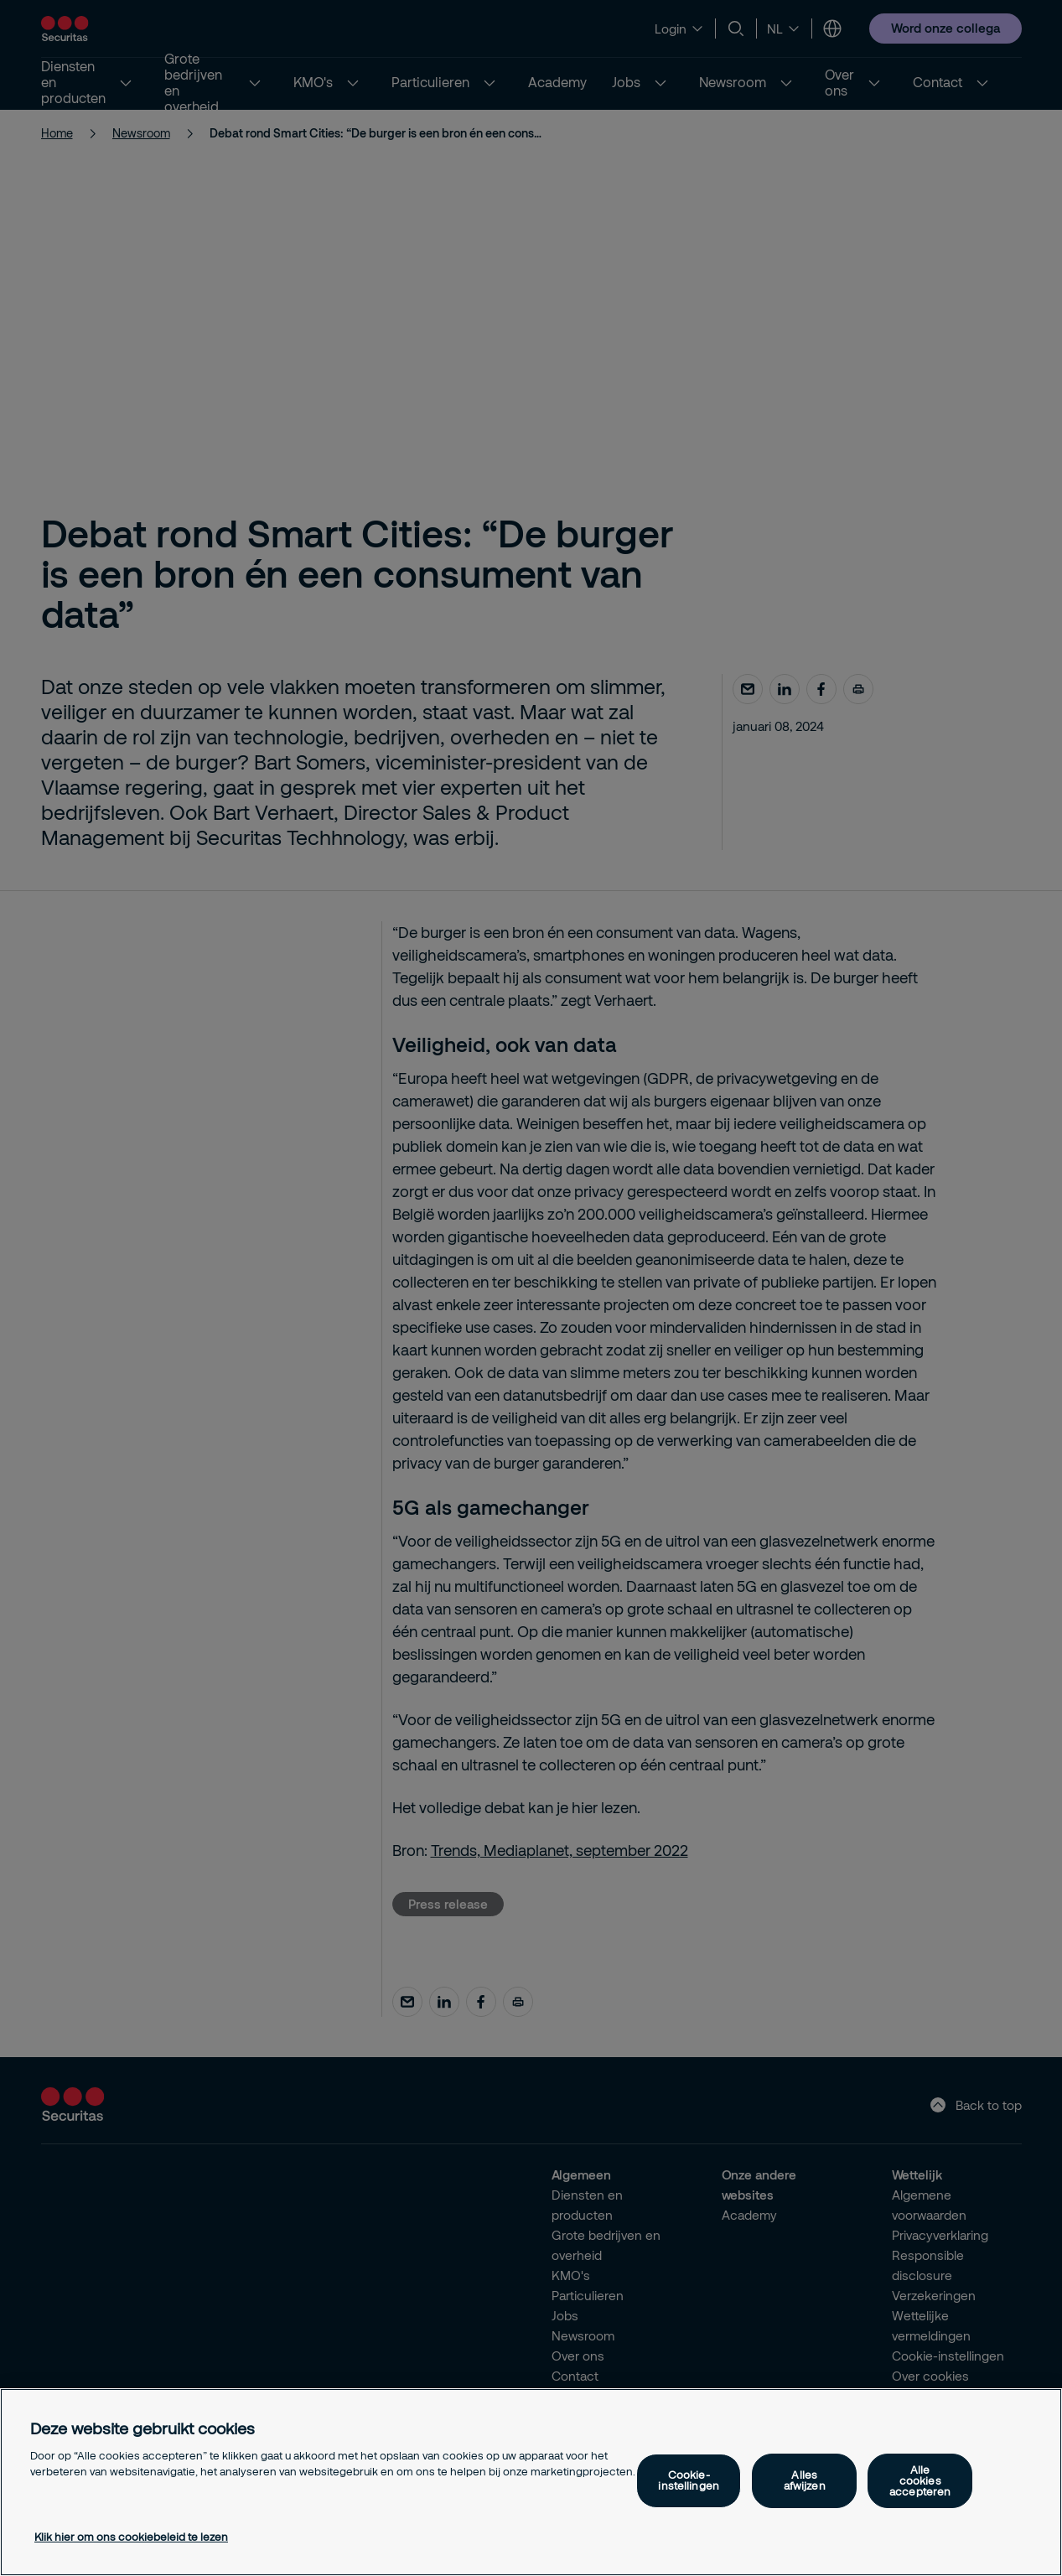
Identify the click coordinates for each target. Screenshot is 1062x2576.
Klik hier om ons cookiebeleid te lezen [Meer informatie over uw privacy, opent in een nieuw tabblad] (131, 2536)
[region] (531, 2482)
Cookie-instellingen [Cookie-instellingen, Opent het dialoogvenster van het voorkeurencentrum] (688, 2480)
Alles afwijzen (805, 2480)
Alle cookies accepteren (920, 2480)
